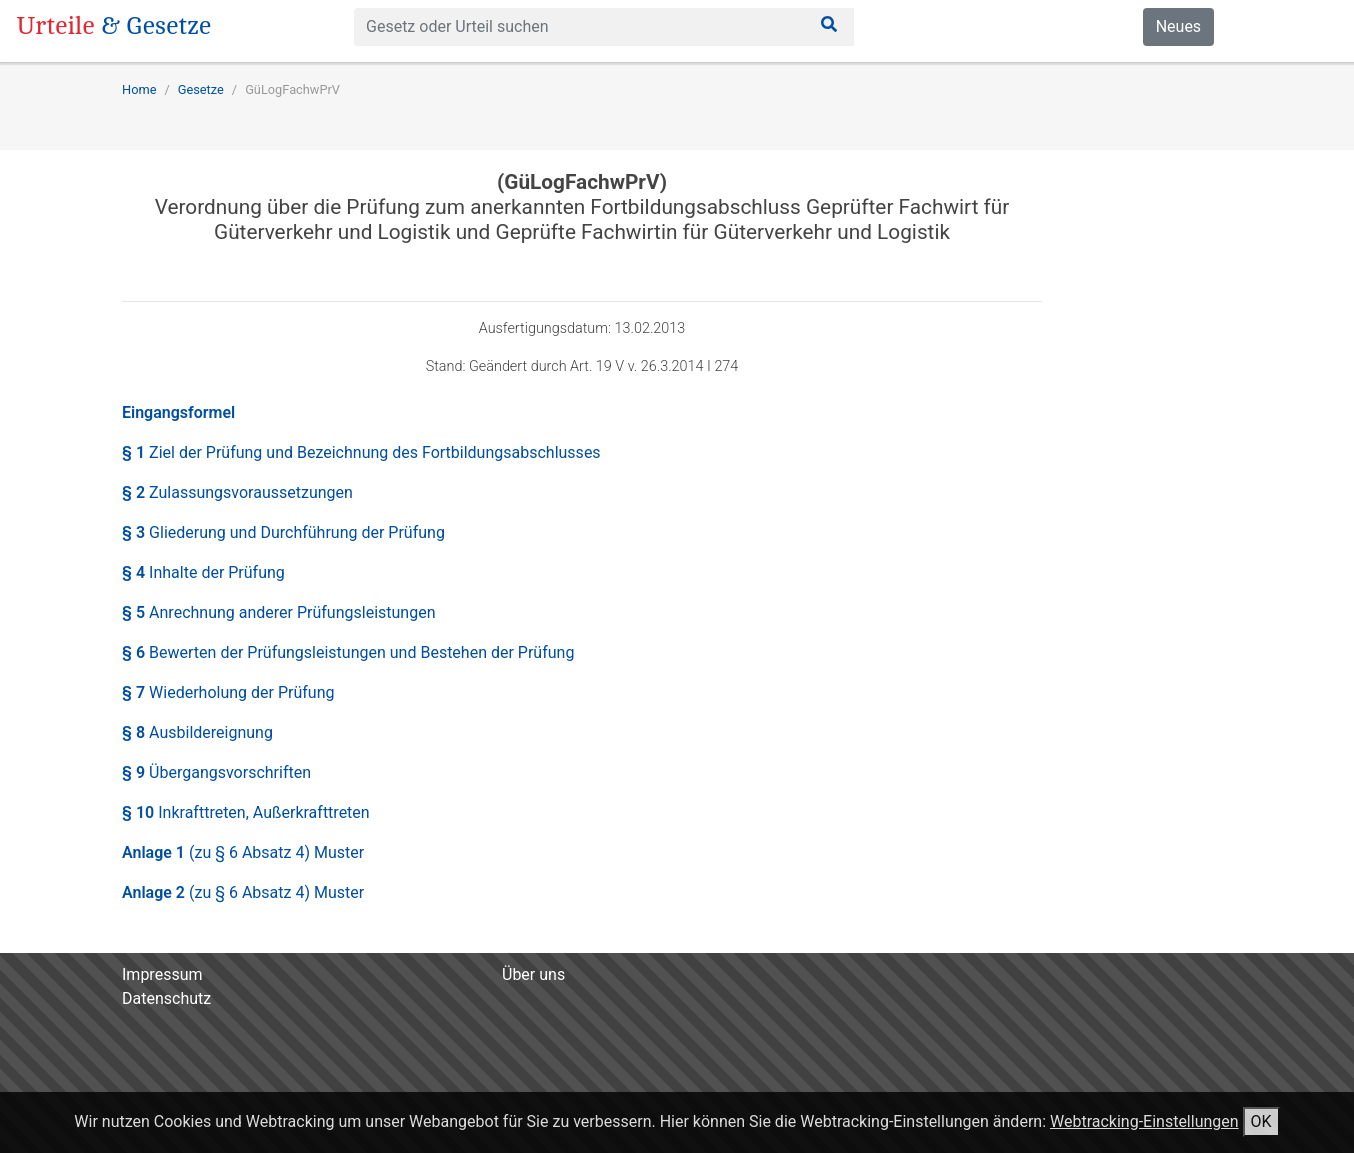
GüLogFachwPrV (292, 89)
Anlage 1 (243, 852)
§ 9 (216, 772)
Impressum (162, 974)
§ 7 (228, 692)
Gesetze (201, 89)
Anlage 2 (243, 892)
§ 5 (278, 612)
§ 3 (283, 532)
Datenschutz (166, 998)
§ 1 (361, 452)
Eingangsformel (178, 412)
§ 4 (203, 572)
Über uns (533, 974)
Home (139, 89)
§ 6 (348, 652)
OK (1261, 1121)
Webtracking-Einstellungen (1144, 1121)
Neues (1178, 26)
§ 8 (197, 732)
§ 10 (246, 812)
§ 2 (237, 492)
